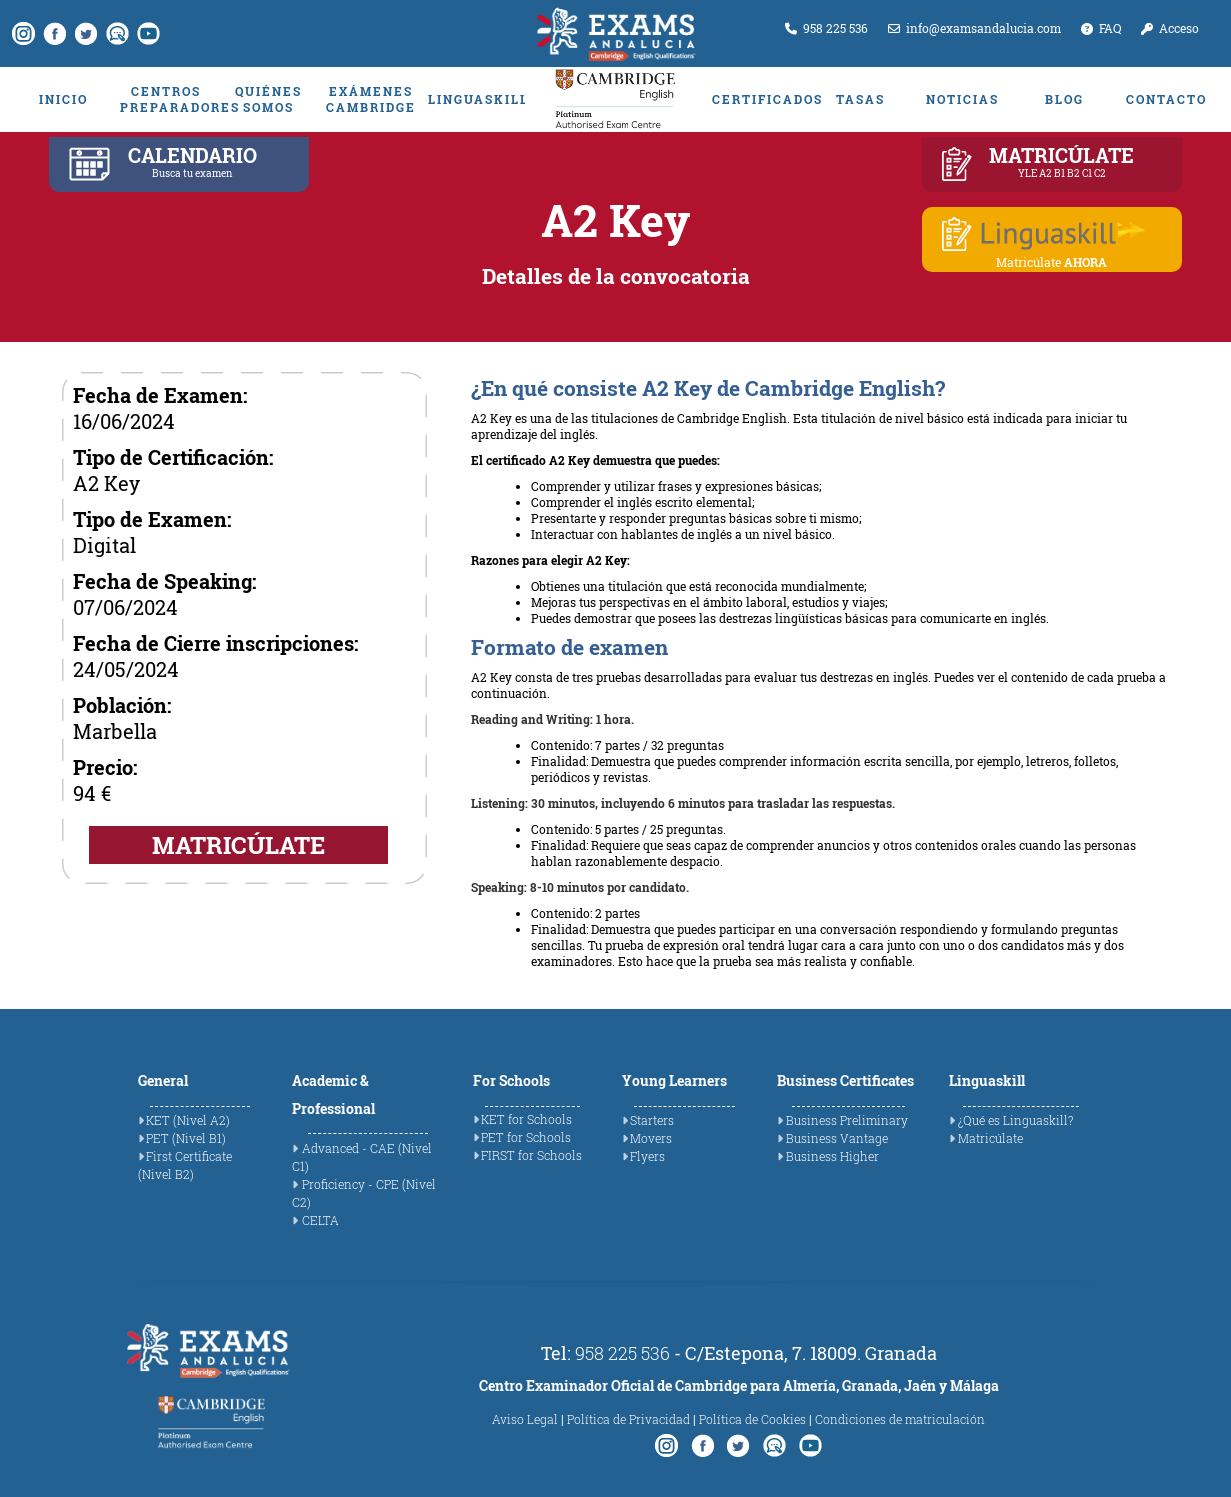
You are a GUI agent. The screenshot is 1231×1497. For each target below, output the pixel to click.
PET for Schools (526, 1137)
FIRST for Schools (531, 1155)
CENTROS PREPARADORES (166, 99)
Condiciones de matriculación (900, 1419)
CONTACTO (1166, 99)
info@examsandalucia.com (974, 28)
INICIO (63, 99)
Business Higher (832, 1156)
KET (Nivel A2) (188, 1120)
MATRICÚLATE (238, 845)
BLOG (1064, 99)
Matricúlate (990, 1138)
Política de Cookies (752, 1419)
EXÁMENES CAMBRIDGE (371, 99)
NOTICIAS (962, 99)
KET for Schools (526, 1119)
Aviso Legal (525, 1419)
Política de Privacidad (628, 1419)
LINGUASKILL (474, 99)
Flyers (647, 1156)
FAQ (1101, 28)
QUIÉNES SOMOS (268, 99)
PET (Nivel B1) (186, 1138)
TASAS (860, 99)
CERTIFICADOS (758, 99)
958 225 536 (826, 28)
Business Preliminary (847, 1120)
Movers (651, 1138)
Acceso (1170, 28)
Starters (652, 1120)
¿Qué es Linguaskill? (1015, 1120)
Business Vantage (837, 1138)
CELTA (320, 1220)
